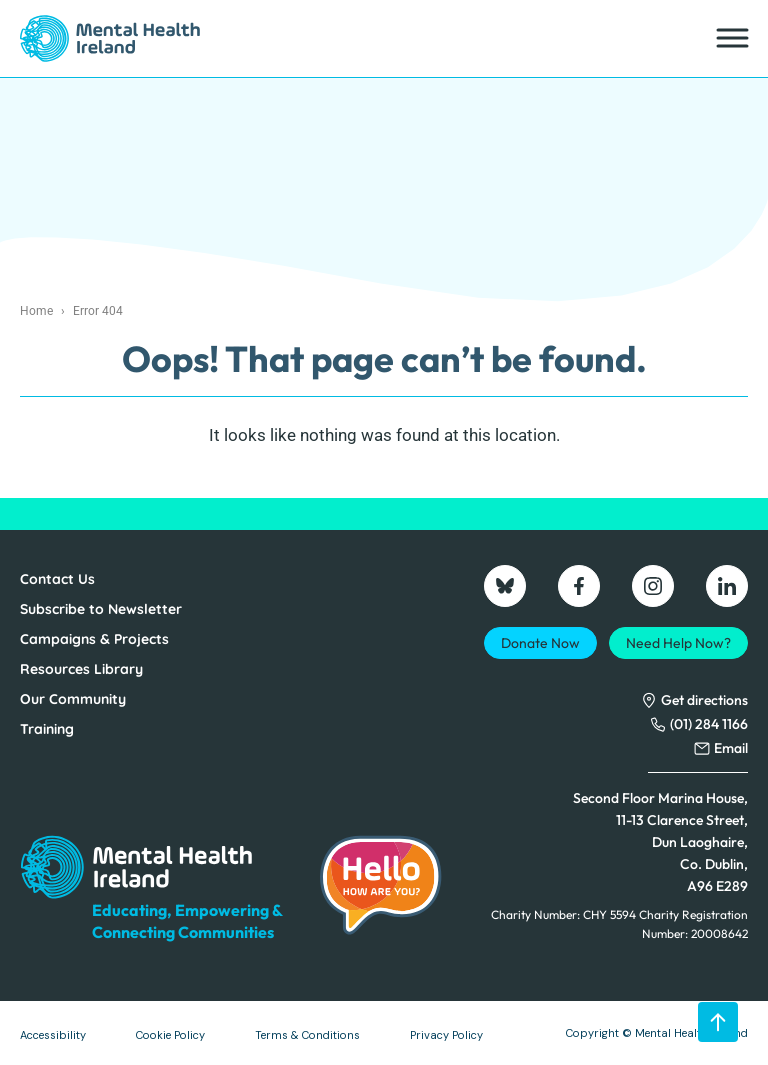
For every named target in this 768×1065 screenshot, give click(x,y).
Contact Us (57, 579)
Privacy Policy (446, 1035)
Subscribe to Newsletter (101, 609)
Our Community (73, 699)
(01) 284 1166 (709, 724)
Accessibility (53, 1035)
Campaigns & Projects (94, 639)
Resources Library (81, 669)
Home (36, 311)
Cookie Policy (170, 1035)
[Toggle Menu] (731, 38)
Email (731, 748)
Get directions (704, 700)
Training (47, 729)
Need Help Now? (678, 643)
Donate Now (540, 643)
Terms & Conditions (307, 1035)
